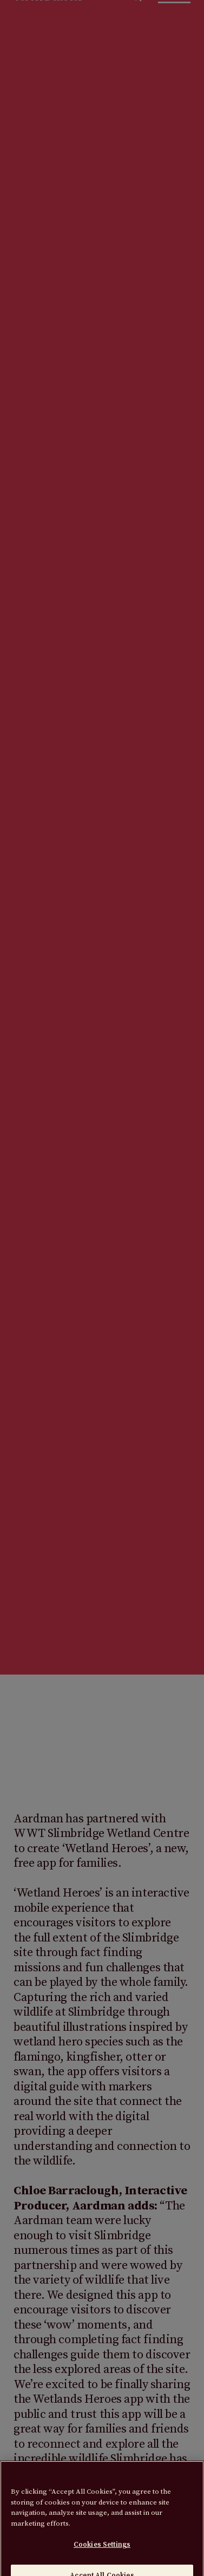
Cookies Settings (102, 2550)
